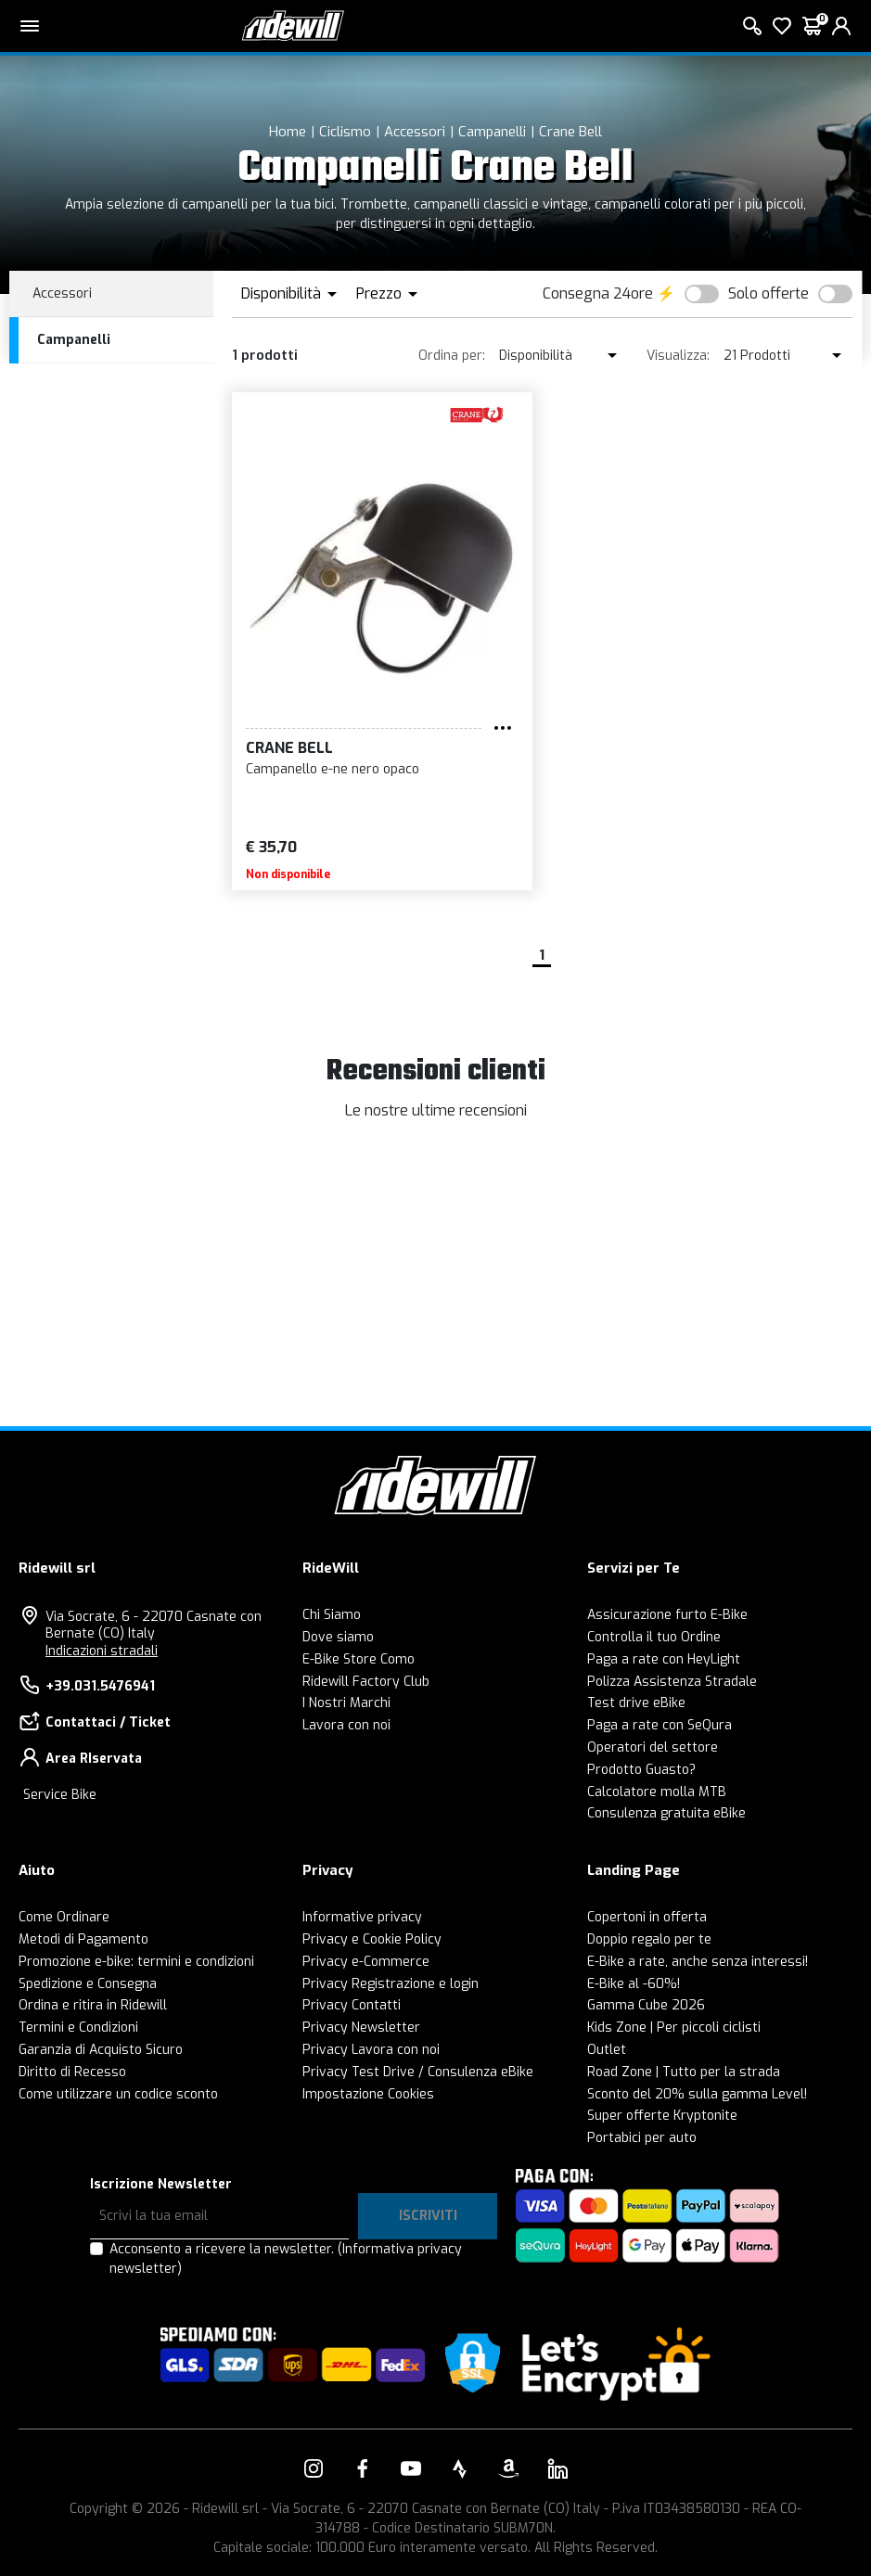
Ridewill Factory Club (365, 1681)
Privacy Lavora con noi (371, 2050)
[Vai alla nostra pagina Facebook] (363, 2468)
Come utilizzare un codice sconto (118, 2094)
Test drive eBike (636, 1703)
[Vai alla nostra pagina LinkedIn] (557, 2468)
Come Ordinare (64, 1917)
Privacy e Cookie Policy (372, 1939)
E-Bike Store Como (358, 1659)
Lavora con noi (346, 1725)
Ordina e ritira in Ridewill (93, 2005)
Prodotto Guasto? (641, 1770)
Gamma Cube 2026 (646, 2005)
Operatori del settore (652, 1747)
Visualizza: (678, 355)
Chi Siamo (331, 1615)
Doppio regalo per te (649, 1939)
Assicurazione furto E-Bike (667, 1615)
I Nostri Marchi (346, 1703)
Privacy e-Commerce (365, 1961)
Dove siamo (338, 1637)
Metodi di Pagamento (83, 1939)
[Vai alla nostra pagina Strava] (460, 2468)
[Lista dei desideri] (782, 26)
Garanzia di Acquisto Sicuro (101, 2050)
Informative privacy (362, 1917)
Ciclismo (345, 131)
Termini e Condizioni (78, 2027)
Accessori (414, 131)
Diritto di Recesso (72, 2072)
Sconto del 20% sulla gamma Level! (697, 2094)
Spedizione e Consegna (88, 1984)
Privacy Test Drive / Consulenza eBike (417, 2072)
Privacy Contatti (351, 2005)
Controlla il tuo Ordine (654, 1637)
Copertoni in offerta (647, 1917)
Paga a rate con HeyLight (663, 1659)
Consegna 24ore (598, 293)
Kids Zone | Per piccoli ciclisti (674, 2027)
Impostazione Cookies (368, 2094)
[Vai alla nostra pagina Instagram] (313, 2468)
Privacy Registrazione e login (390, 1984)
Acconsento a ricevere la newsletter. (285, 2258)
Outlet (606, 2050)
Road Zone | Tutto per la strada (683, 2072)
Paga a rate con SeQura (659, 1725)
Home (287, 131)
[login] (841, 26)
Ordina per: (451, 355)
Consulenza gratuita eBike (666, 1813)
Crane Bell (570, 131)
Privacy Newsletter (361, 2027)
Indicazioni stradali (101, 1651)
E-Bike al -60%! (633, 1984)
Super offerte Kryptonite (662, 2115)
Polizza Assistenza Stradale (672, 1681)
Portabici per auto (642, 2138)
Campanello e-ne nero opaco (332, 769)
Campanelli (492, 131)
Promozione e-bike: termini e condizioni (136, 1961)
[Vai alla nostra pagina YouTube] (411, 2468)
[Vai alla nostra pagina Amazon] (508, 2468)
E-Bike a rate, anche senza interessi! (697, 1961)
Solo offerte (768, 293)
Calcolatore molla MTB (656, 1792)
